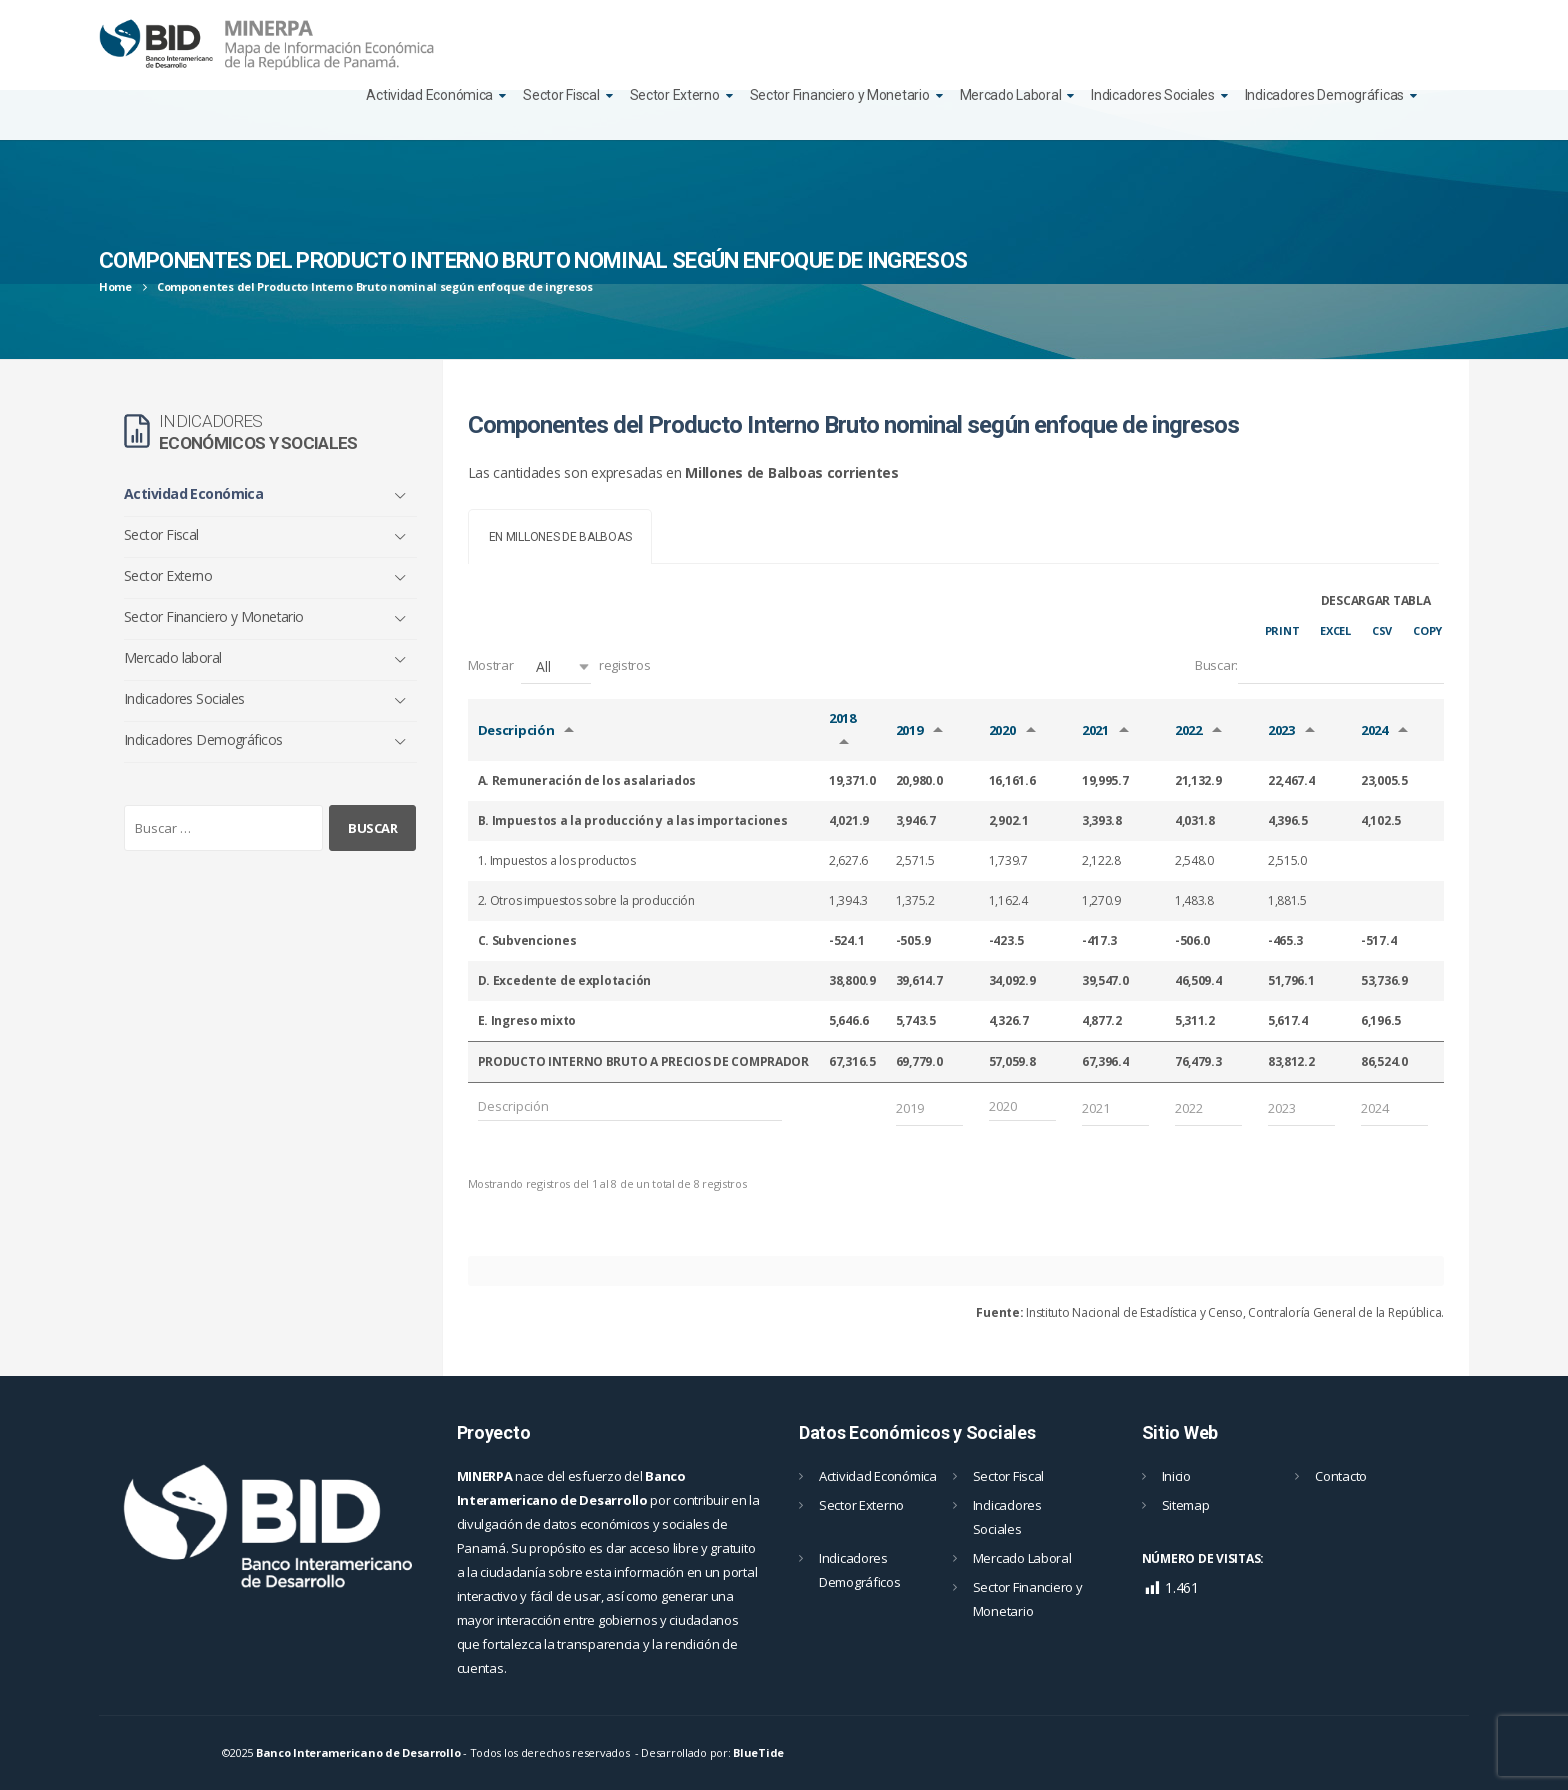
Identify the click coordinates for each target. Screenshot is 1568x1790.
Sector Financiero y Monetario (840, 95)
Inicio (1176, 1476)
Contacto (1341, 1476)
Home (115, 286)
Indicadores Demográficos (203, 739)
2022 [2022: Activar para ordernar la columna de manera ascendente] (1188, 730)
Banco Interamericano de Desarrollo (358, 1752)
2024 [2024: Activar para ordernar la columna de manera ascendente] (1374, 730)
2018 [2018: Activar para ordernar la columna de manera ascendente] (842, 718)
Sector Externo (675, 95)
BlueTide (758, 1752)
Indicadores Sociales (1152, 95)
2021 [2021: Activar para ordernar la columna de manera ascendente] (1095, 730)
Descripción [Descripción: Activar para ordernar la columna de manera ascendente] (516, 730)
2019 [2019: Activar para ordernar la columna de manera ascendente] (909, 730)
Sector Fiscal (561, 95)
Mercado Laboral (1011, 95)
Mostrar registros (559, 666)
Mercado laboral (173, 657)
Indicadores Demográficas (1324, 95)
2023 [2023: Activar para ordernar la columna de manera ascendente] (1281, 730)
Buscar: (1319, 666)
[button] (556, 666)
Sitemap (1186, 1505)
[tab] (560, 536)
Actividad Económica (429, 95)
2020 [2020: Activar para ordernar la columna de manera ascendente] (1002, 730)
